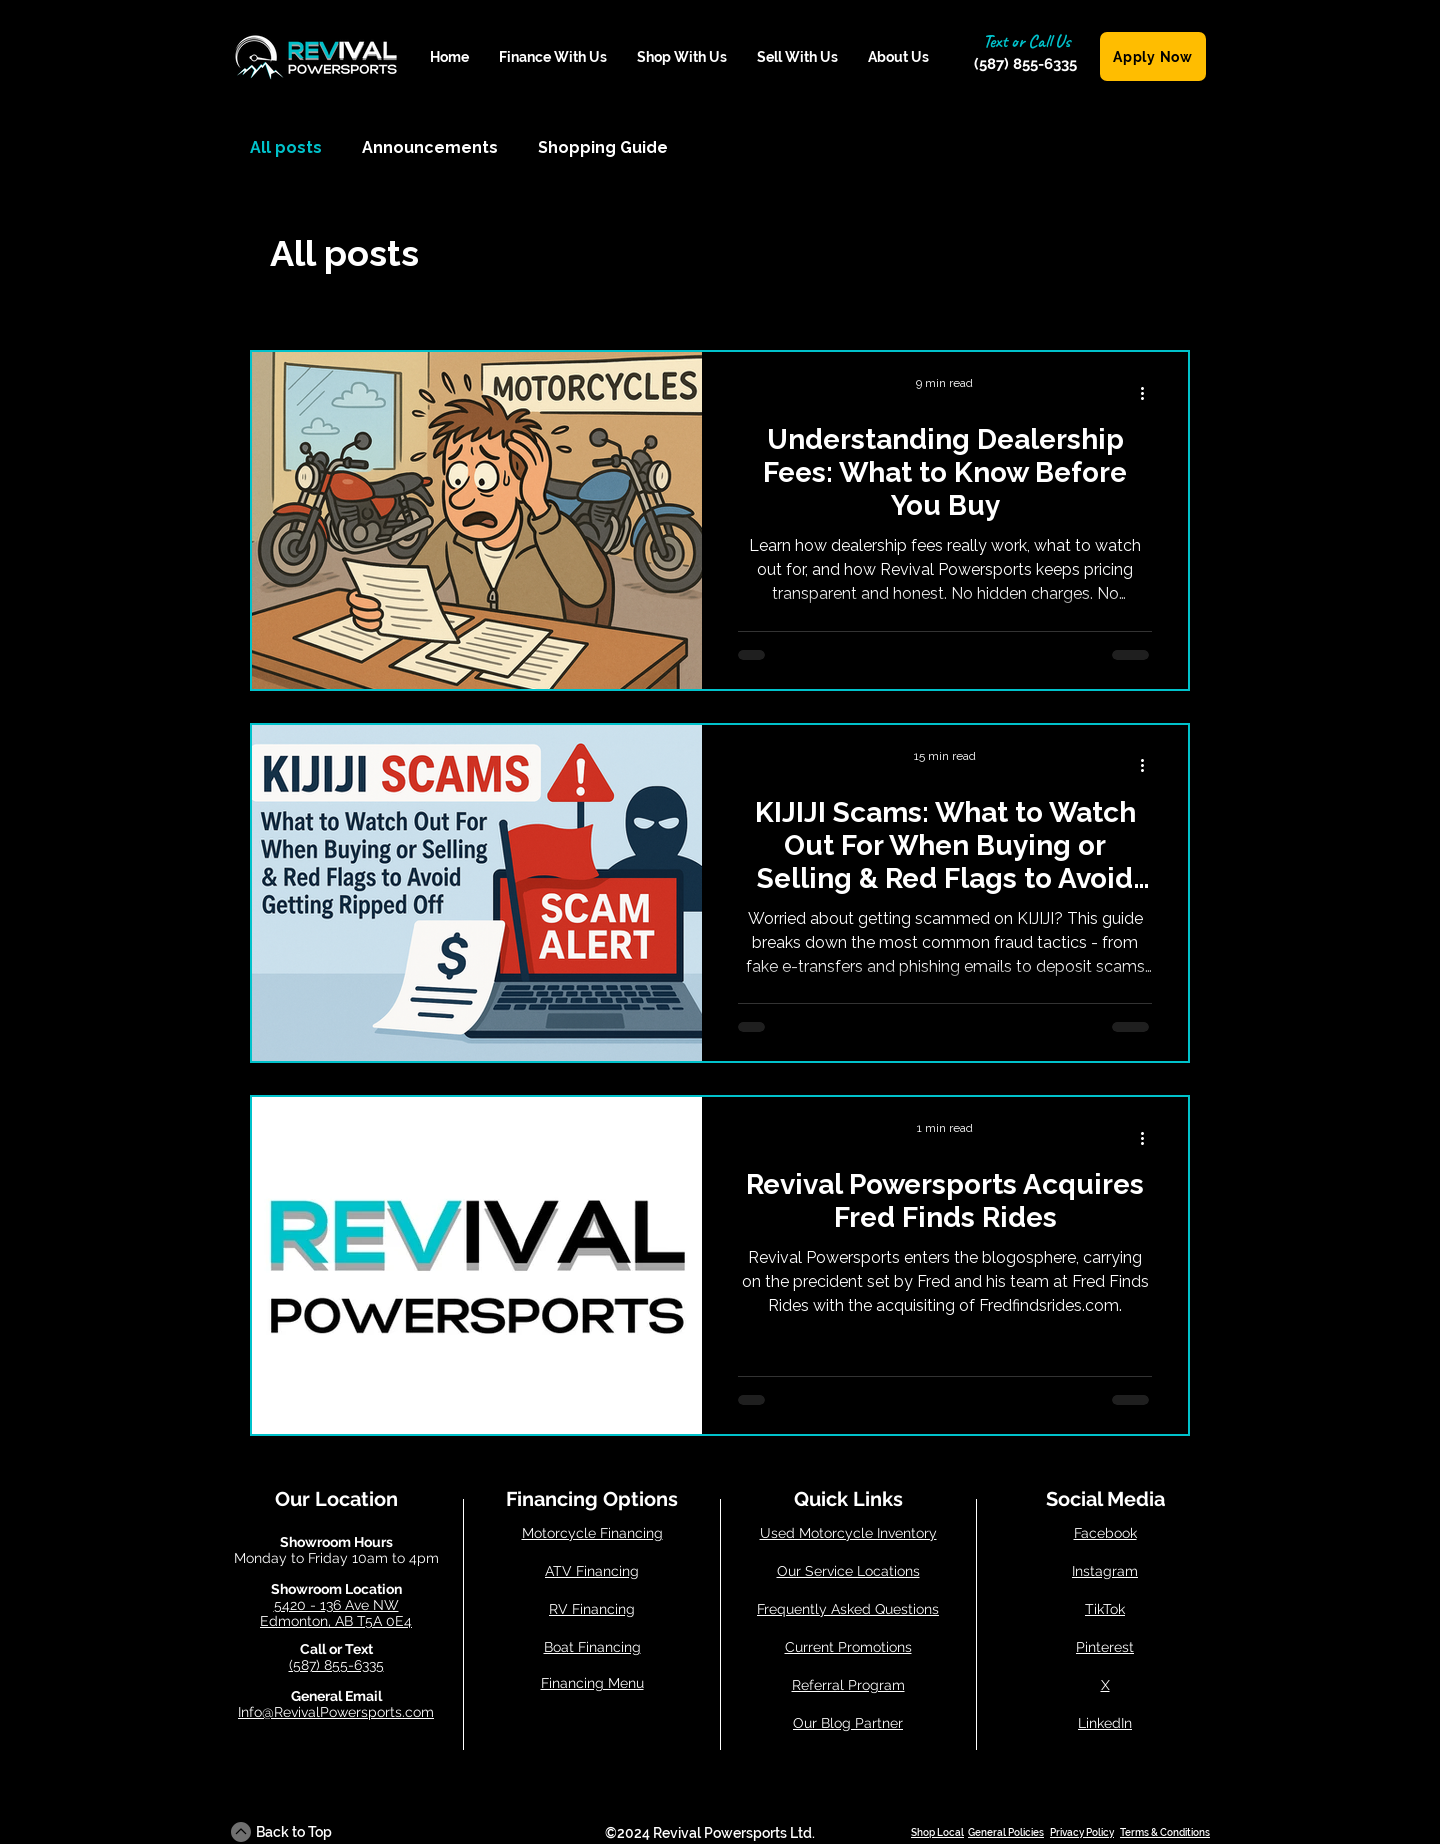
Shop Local (937, 1832)
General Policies (1006, 1832)
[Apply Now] (1153, 56)
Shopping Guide (603, 147)
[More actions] (1149, 393)
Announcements (430, 147)
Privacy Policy (1082, 1832)
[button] (553, 57)
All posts (286, 147)
